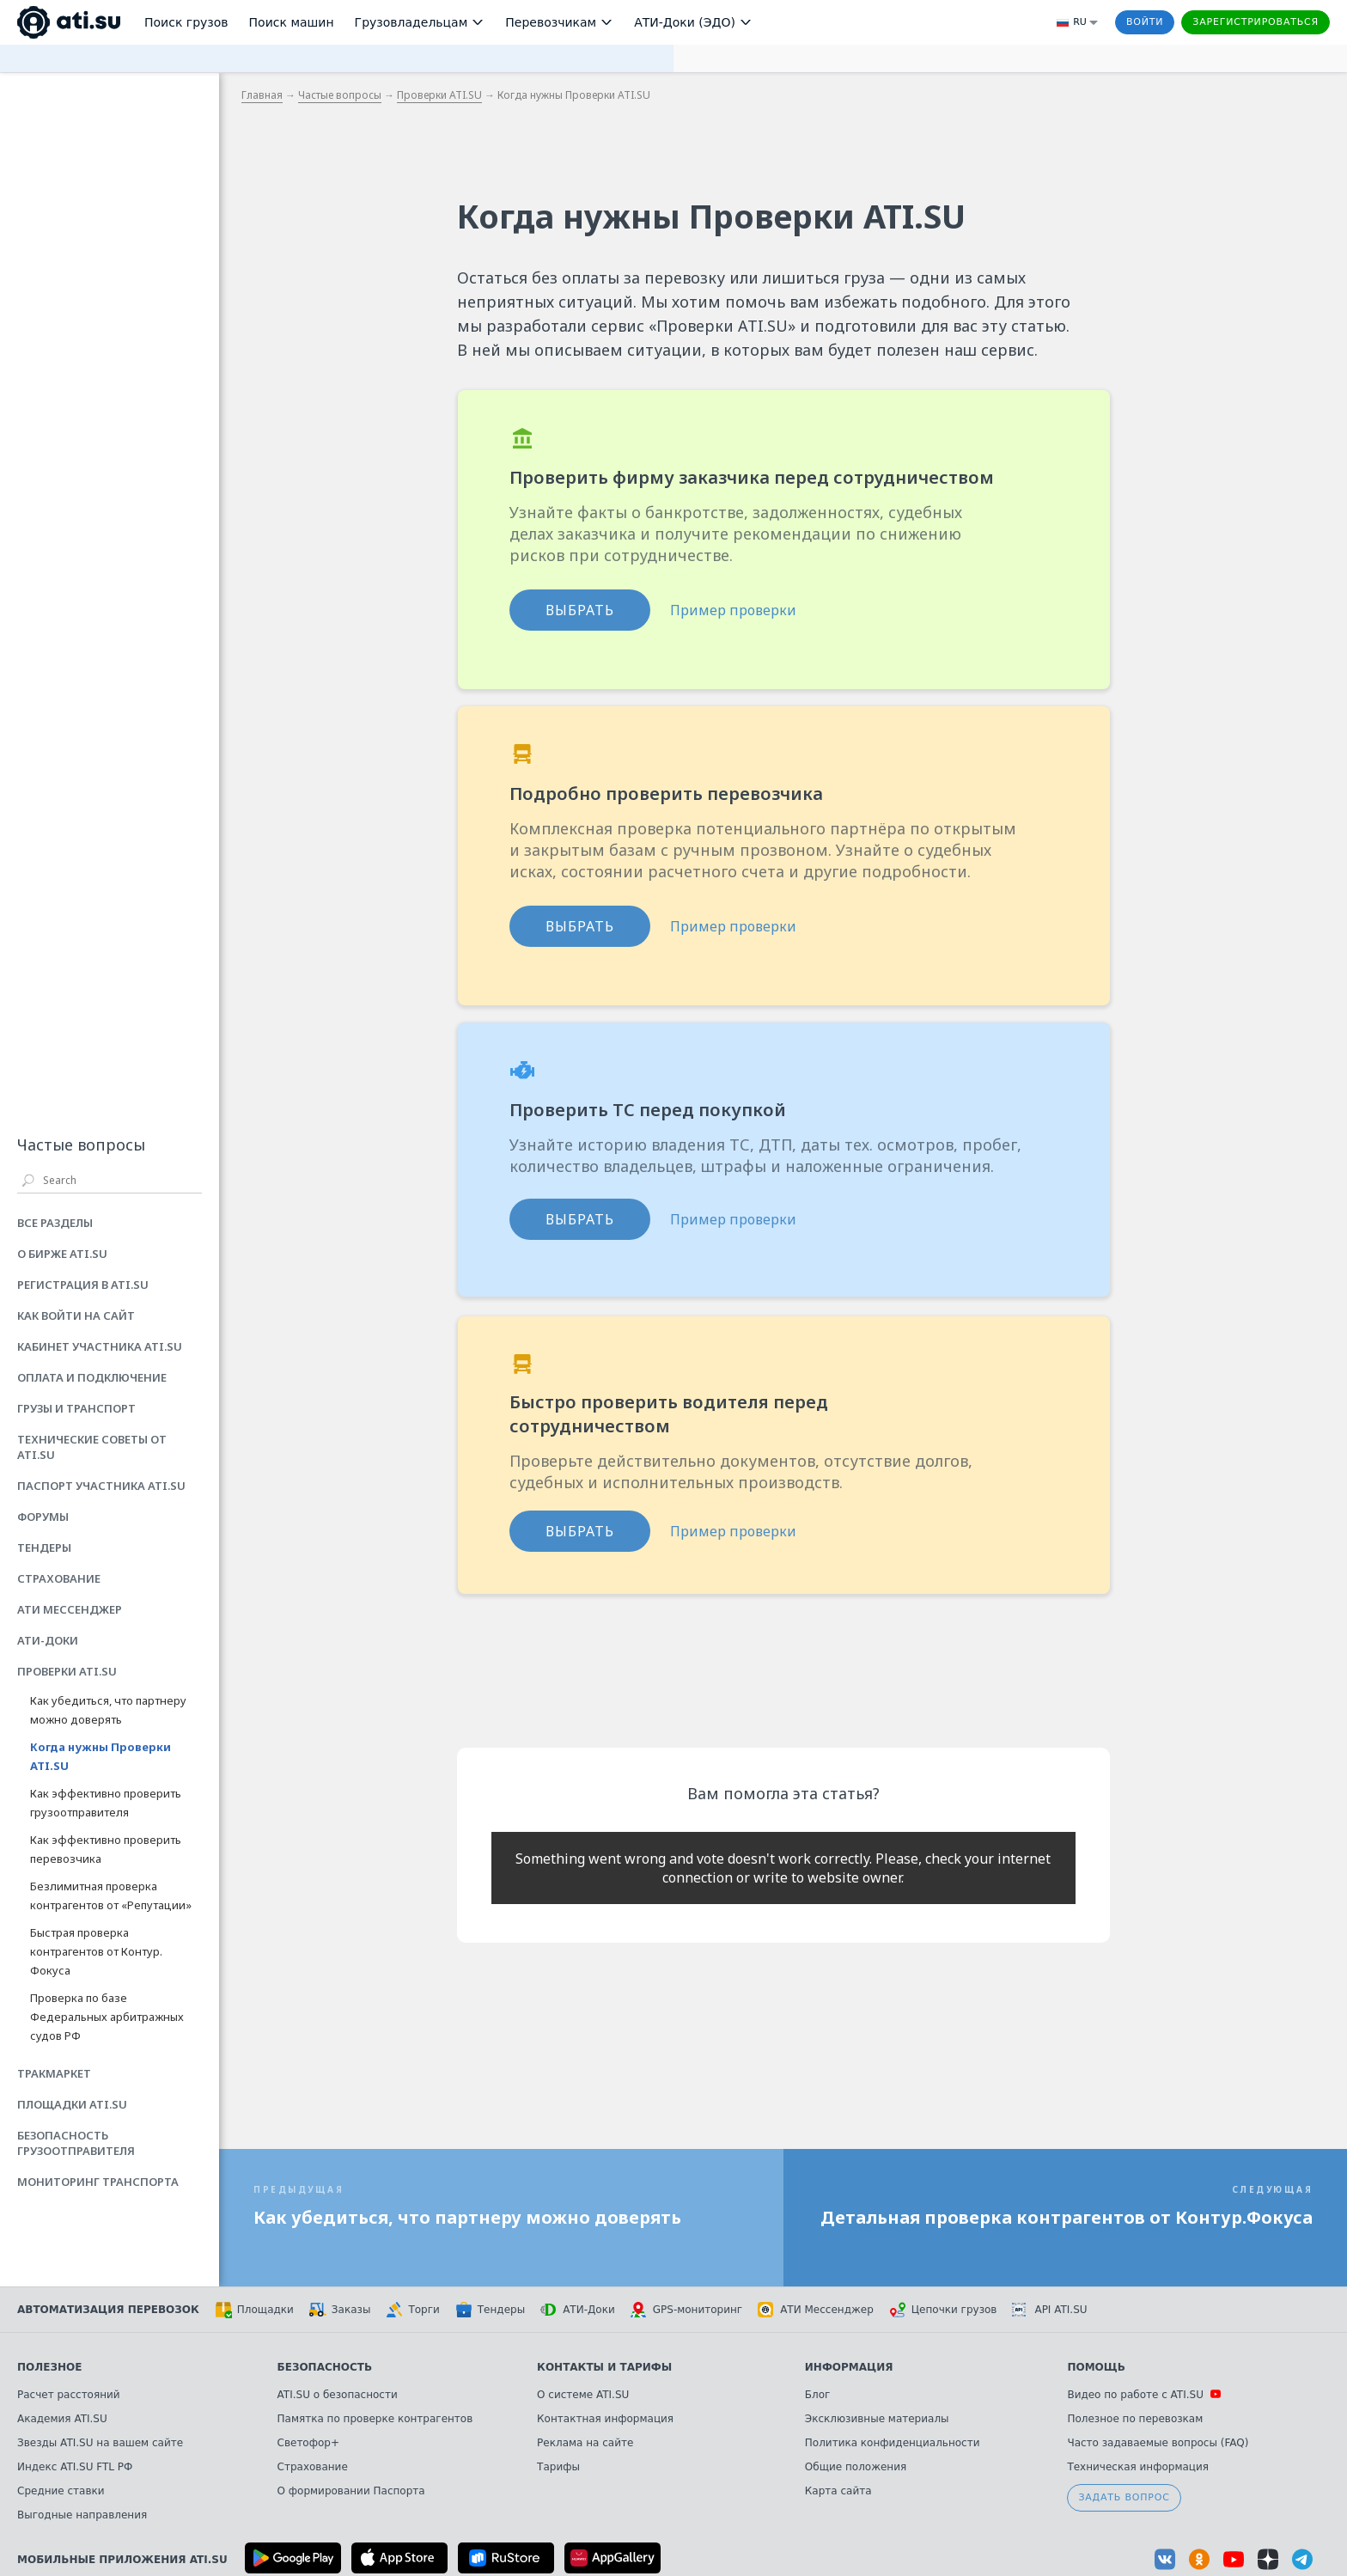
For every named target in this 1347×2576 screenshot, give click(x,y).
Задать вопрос (1123, 2497)
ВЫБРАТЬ (580, 610)
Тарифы (558, 2467)
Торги (412, 2309)
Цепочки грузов (943, 2309)
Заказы (340, 2309)
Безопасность (325, 2367)
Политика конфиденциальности (892, 2443)
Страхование (312, 2467)
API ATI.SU (1049, 2310)
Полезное (49, 2367)
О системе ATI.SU (583, 2395)
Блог (818, 2395)
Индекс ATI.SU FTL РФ (74, 2467)
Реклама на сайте (585, 2443)
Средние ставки (61, 2491)
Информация (849, 2367)
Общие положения (855, 2467)
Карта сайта (838, 2491)
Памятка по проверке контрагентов (375, 2419)
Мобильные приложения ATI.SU (122, 2560)
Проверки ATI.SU (439, 95)
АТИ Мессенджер (816, 2309)
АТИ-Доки (577, 2310)
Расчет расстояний (68, 2395)
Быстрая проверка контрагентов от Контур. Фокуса (96, 1951)
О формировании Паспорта (351, 2491)
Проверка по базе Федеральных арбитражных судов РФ (107, 2016)
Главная (262, 95)
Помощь (1096, 2367)
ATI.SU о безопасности (337, 2395)
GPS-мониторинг (686, 2309)
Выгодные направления (82, 2515)
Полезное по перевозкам (1135, 2419)
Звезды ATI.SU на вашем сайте (100, 2443)
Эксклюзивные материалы (877, 2419)
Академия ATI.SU (62, 2419)
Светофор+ (308, 2443)
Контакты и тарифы (604, 2367)
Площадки (254, 2309)
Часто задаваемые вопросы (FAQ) (1157, 2443)
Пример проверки (733, 610)
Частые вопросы (339, 95)
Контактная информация (605, 2419)
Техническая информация (1138, 2467)
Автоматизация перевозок (108, 2310)
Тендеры (490, 2309)
